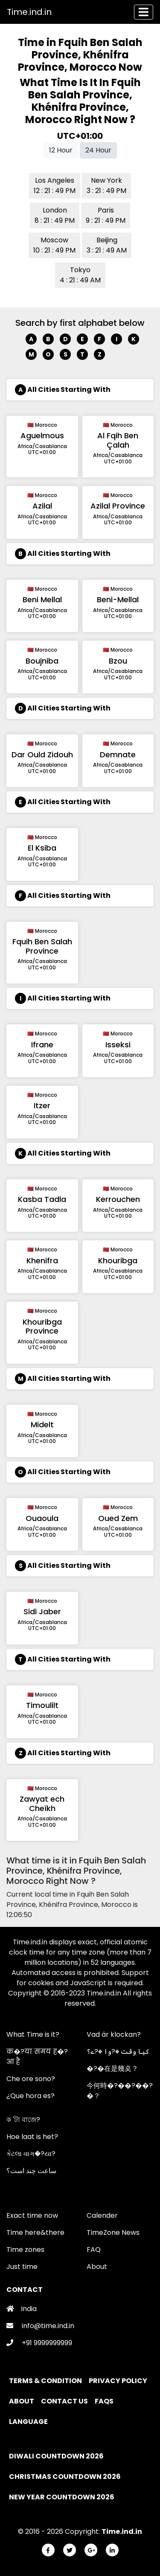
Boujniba (42, 661)
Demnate (118, 754)
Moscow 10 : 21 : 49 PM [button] (54, 245)
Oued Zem (118, 1518)
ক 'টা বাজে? (23, 2120)
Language (29, 2421)
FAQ (94, 2249)
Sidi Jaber (42, 1611)
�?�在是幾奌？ (112, 2068)
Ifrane (42, 1044)
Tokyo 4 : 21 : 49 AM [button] (80, 275)
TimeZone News (113, 2232)
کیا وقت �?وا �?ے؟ (118, 2051)
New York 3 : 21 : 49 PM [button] (106, 185)
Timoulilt (42, 1705)
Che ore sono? (30, 2079)
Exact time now (32, 2215)
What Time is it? (32, 2034)
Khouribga (117, 1260)
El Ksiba (42, 847)
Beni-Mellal (118, 599)
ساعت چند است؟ (31, 2171)
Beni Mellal (42, 599)
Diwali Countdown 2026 (56, 2456)
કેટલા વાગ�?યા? (30, 2154)
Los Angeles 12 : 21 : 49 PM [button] (55, 185)
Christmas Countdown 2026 (65, 2476)
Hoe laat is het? (32, 2137)
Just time (22, 2266)
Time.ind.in (29, 12)
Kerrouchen (118, 1199)
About (97, 2266)
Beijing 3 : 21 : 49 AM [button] (107, 245)
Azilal (42, 505)
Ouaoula (42, 1518)
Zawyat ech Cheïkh (42, 1804)
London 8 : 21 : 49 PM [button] (55, 215)
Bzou (118, 661)
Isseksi (118, 1044)
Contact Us (65, 2401)
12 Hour (61, 150)
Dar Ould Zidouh (42, 754)
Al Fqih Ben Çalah (117, 440)
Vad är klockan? (114, 2034)
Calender (102, 2215)
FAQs (105, 2401)
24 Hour (98, 150)
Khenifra (42, 1260)
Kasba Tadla (42, 1199)
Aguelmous (42, 435)
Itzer (42, 1105)
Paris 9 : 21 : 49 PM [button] (105, 215)
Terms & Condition (46, 2381)
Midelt (42, 1424)
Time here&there (35, 2232)
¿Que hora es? (30, 2096)
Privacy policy (118, 2381)
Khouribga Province (42, 1327)
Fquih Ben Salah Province (42, 946)
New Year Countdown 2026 (61, 2497)
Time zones (25, 2249)
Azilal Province (117, 505)
